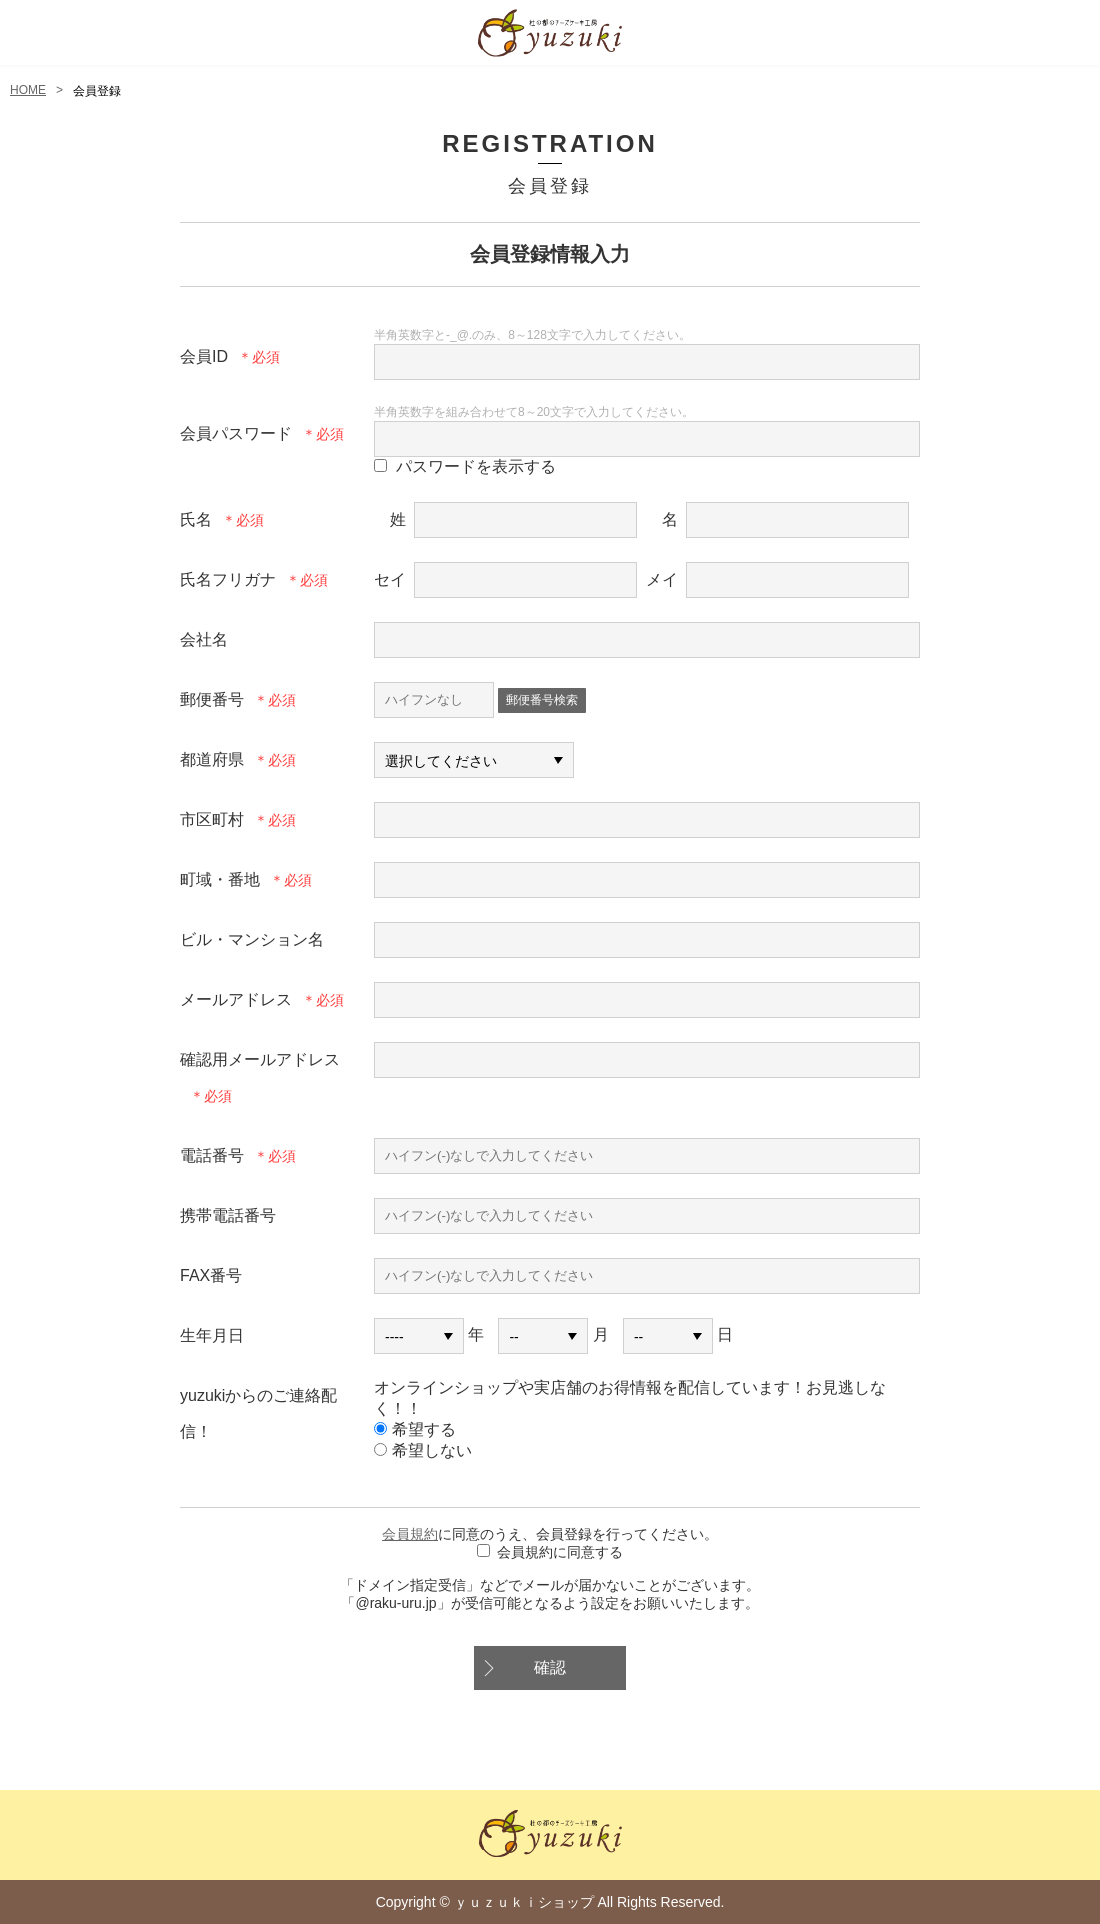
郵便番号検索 (542, 700)
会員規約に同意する (560, 1552)
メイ (662, 579)
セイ (390, 579)
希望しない (423, 1450)
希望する (415, 1429)
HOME (28, 90)
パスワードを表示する (476, 466)
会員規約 (410, 1534)
